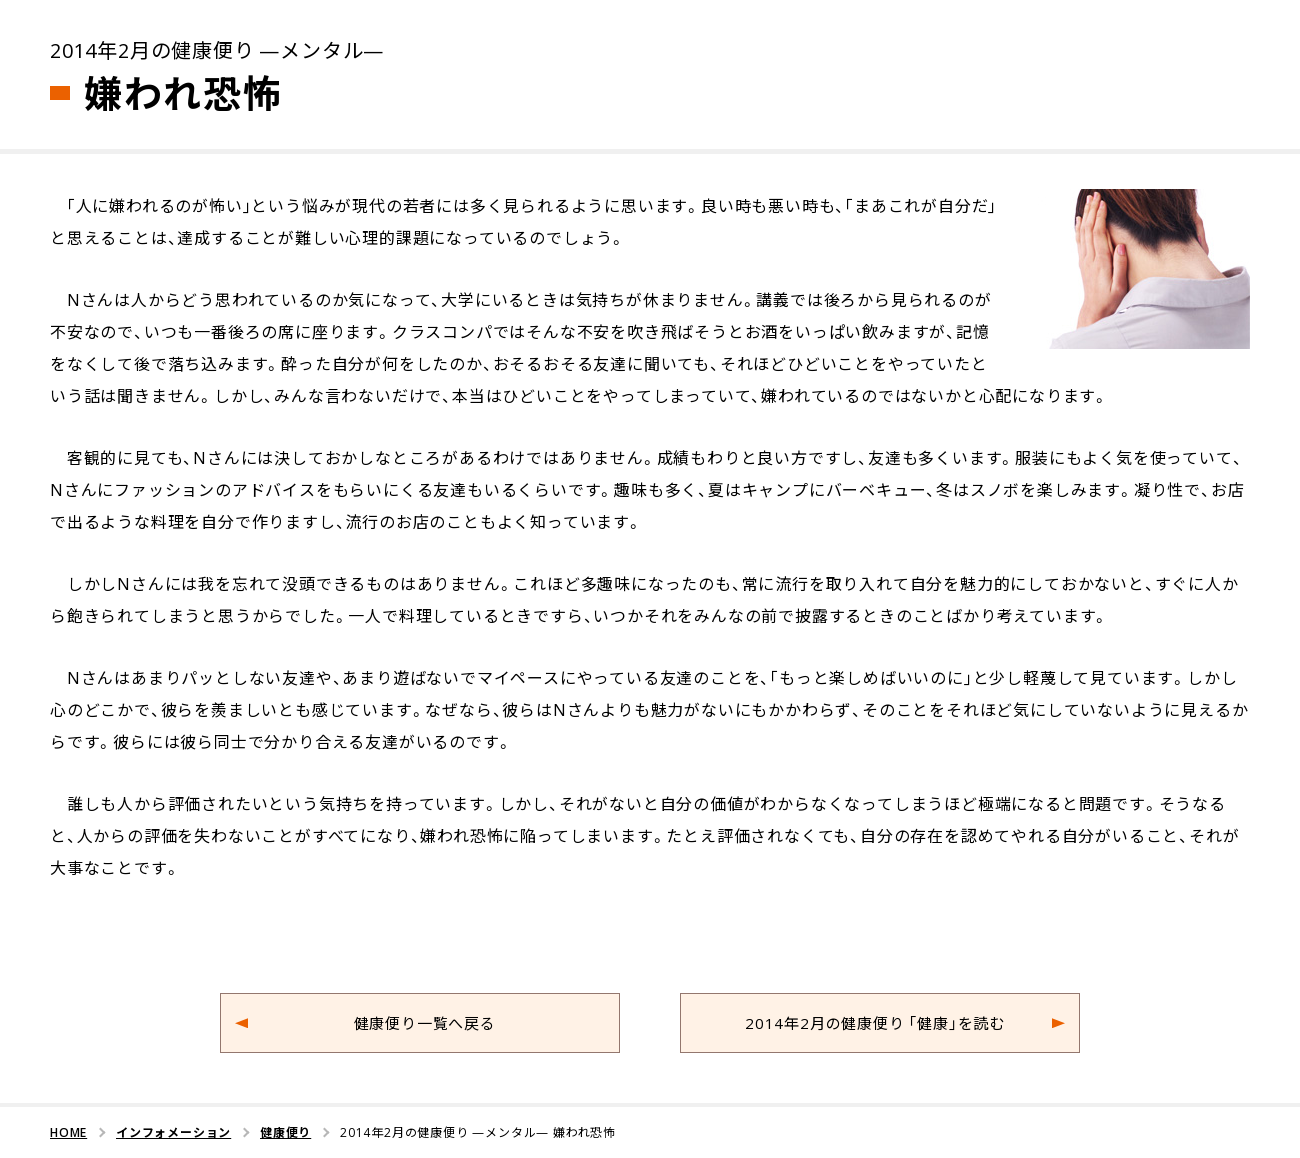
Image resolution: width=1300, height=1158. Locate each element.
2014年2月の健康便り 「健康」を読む (875, 1023)
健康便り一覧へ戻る (425, 1023)
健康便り (285, 1132)
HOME (68, 1132)
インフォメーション (173, 1132)
